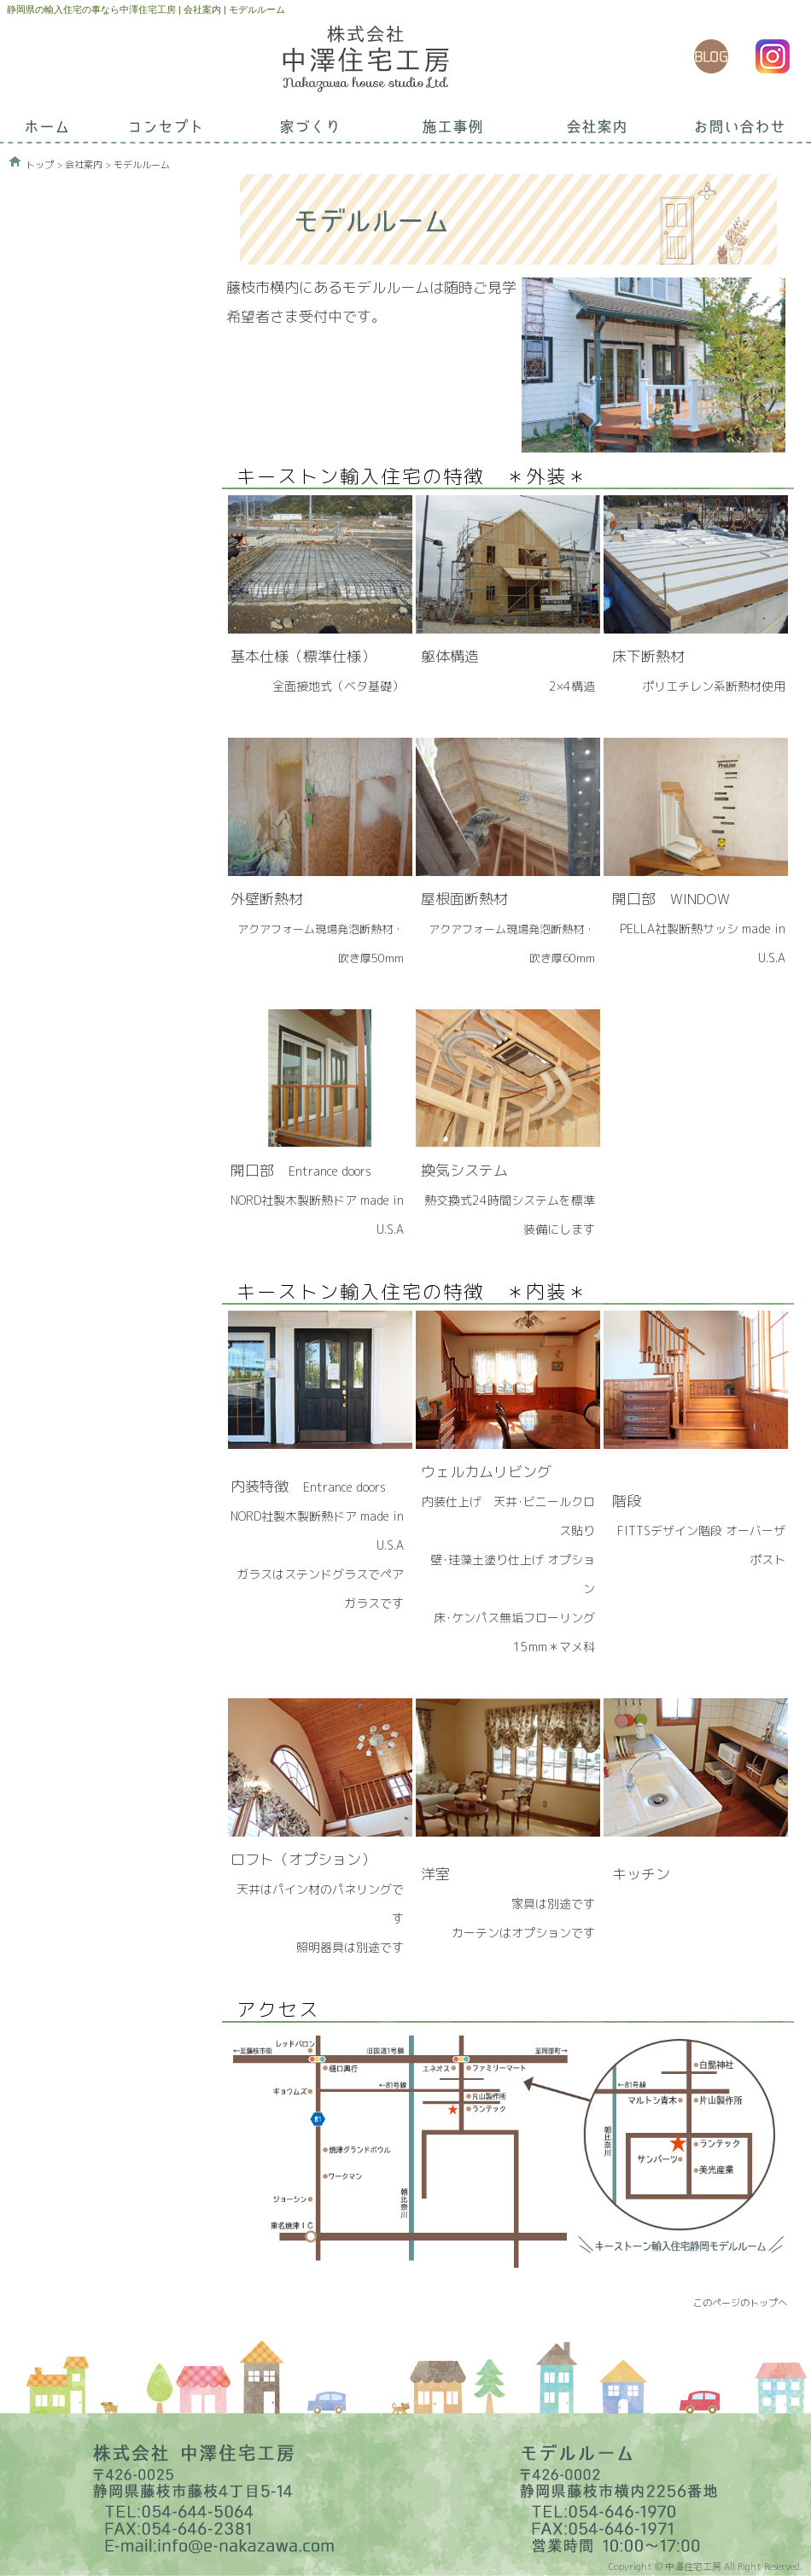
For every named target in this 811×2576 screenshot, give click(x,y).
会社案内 (83, 165)
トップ (40, 165)
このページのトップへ (740, 2303)
